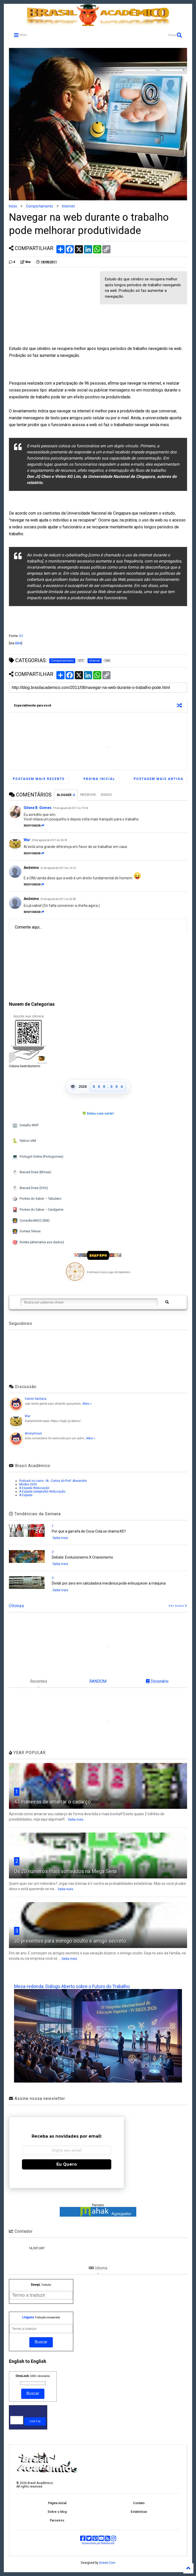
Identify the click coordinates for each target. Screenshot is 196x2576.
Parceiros (57, 2520)
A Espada (25, 1495)
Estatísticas (139, 2512)
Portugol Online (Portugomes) (37, 1157)
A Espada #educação (34, 1488)
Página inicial (99, 779)
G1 (21, 636)
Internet (68, 206)
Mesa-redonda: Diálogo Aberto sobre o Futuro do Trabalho (72, 1986)
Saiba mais (60, 1538)
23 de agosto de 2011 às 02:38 (58, 899)
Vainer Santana (35, 1399)
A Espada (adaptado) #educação (42, 1491)
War (27, 840)
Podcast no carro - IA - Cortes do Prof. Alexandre (53, 1481)
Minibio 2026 (28, 1484)
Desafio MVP (25, 1125)
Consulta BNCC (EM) (31, 1221)
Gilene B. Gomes (38, 808)
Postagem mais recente (39, 779)
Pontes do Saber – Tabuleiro (37, 1199)
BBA (18, 643)
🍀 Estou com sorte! (98, 1113)
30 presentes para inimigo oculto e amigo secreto (70, 1941)
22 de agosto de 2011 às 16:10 (58, 868)
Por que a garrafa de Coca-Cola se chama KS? (89, 1531)
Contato (139, 2503)
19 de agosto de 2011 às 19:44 (70, 808)
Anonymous (33, 1433)
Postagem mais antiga (158, 779)
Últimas (16, 1605)
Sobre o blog (57, 2512)
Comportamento (39, 206)
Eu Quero (66, 2164)
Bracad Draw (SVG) (30, 1188)
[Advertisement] (52, 307)
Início (13, 206)
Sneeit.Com (107, 2563)
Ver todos (178, 1605)
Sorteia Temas (26, 1231)
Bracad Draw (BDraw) (31, 1172)
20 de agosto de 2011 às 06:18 (49, 840)
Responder (34, 825)
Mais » (86, 1403)
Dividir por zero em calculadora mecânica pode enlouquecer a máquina (109, 1583)
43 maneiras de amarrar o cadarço (52, 1802)
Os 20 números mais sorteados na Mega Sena (65, 1871)
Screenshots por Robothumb (98, 2543)
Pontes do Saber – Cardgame (37, 1210)
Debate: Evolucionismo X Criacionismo (82, 1557)
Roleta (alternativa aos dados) (38, 1242)
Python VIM (24, 1141)
